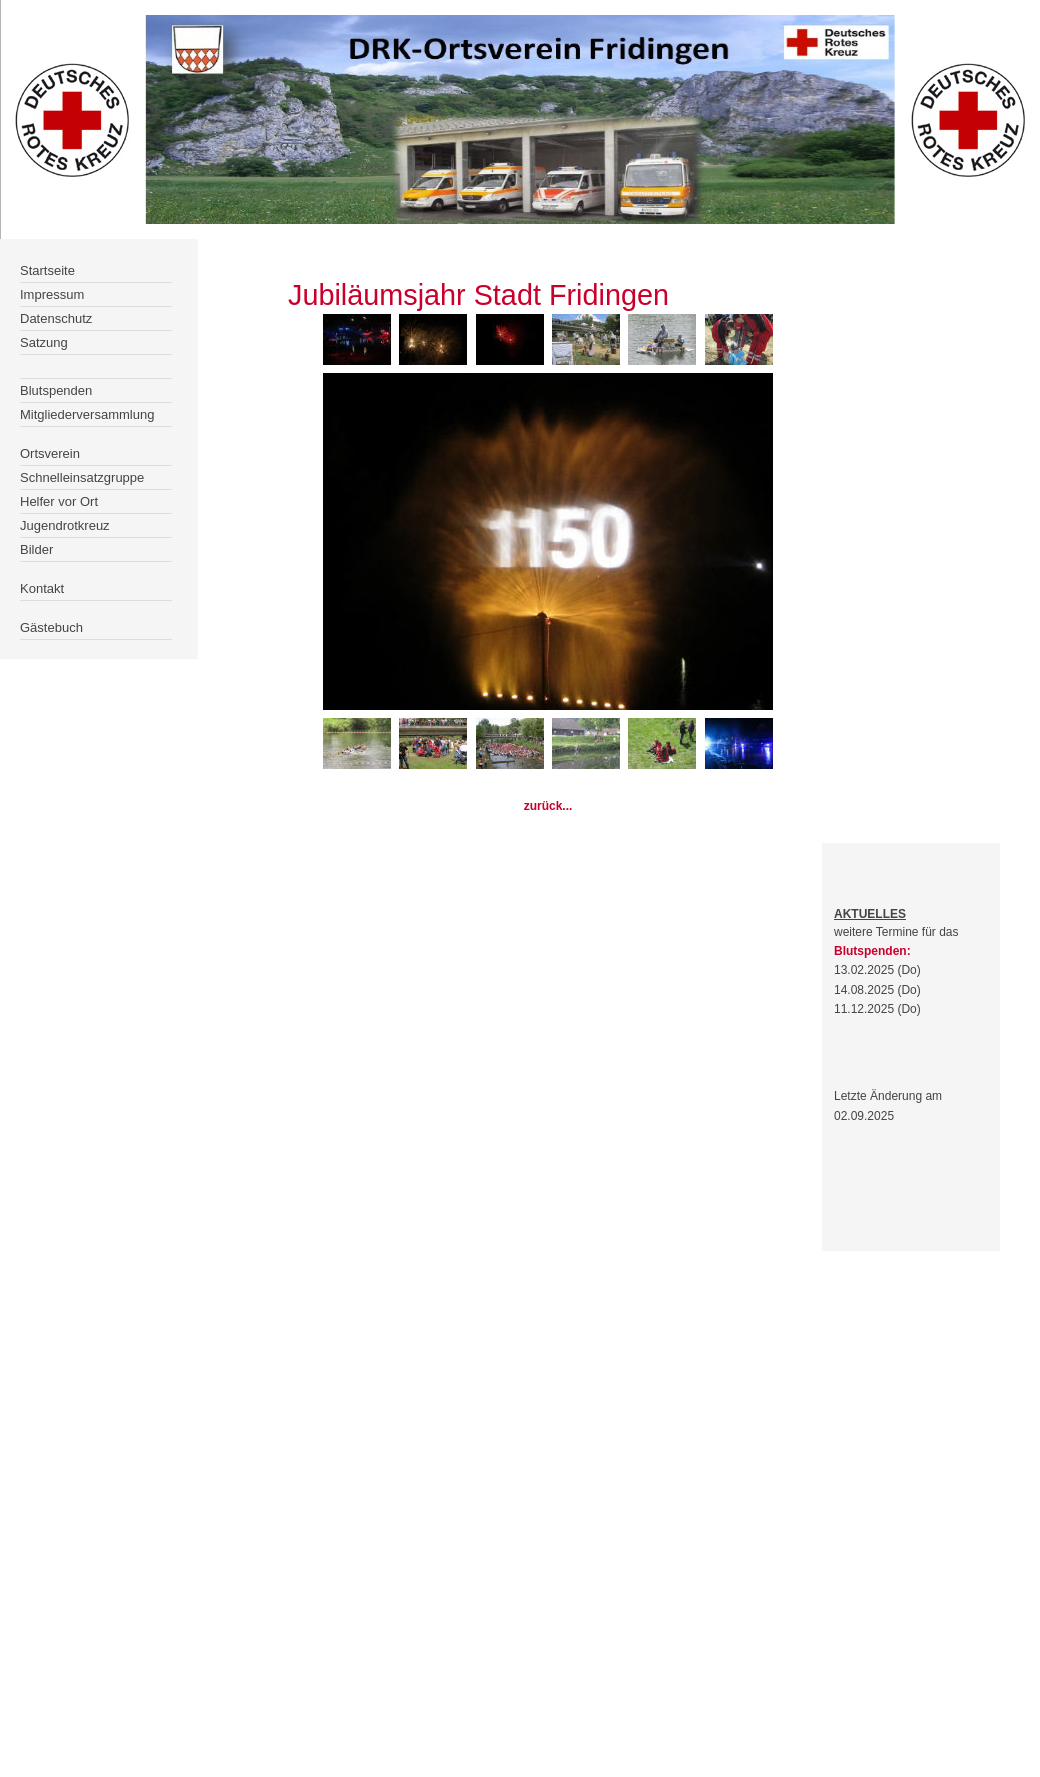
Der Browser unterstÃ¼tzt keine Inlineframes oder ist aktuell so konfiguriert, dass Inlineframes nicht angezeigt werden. (91, 449)
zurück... (548, 806)
